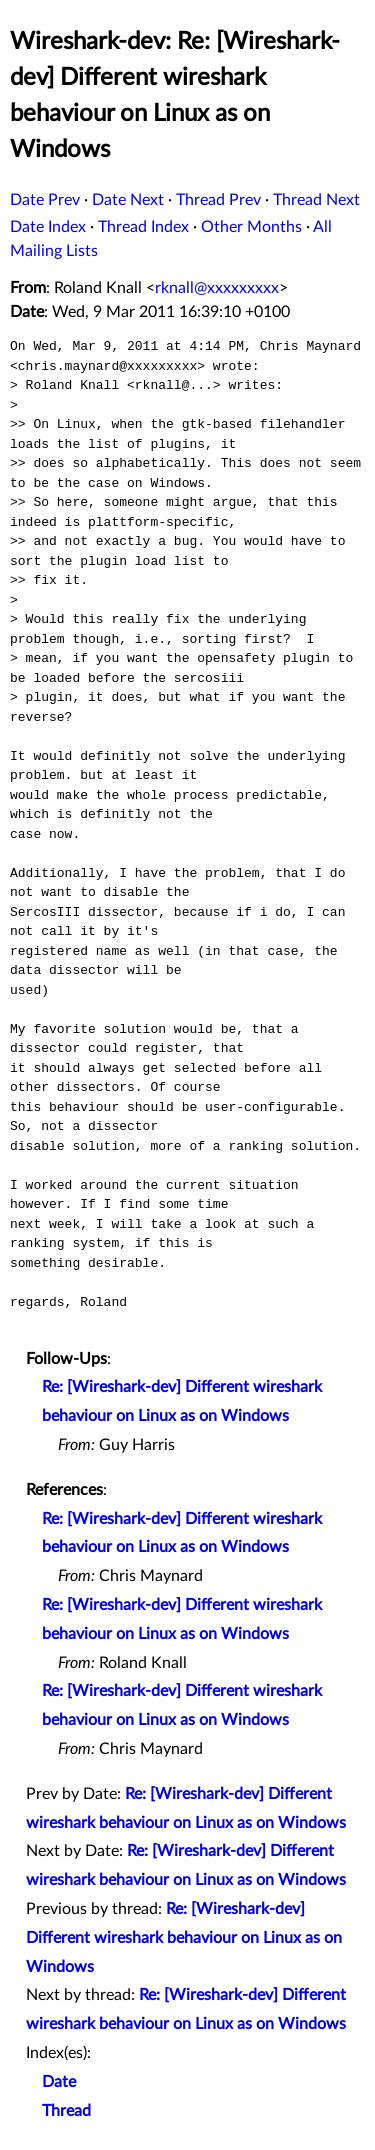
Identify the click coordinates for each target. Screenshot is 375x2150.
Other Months (251, 227)
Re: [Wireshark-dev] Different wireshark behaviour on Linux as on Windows (184, 1938)
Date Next (128, 200)
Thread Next (316, 200)
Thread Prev (218, 200)
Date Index (48, 227)
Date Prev (45, 200)
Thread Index (143, 227)
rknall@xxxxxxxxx (217, 288)
